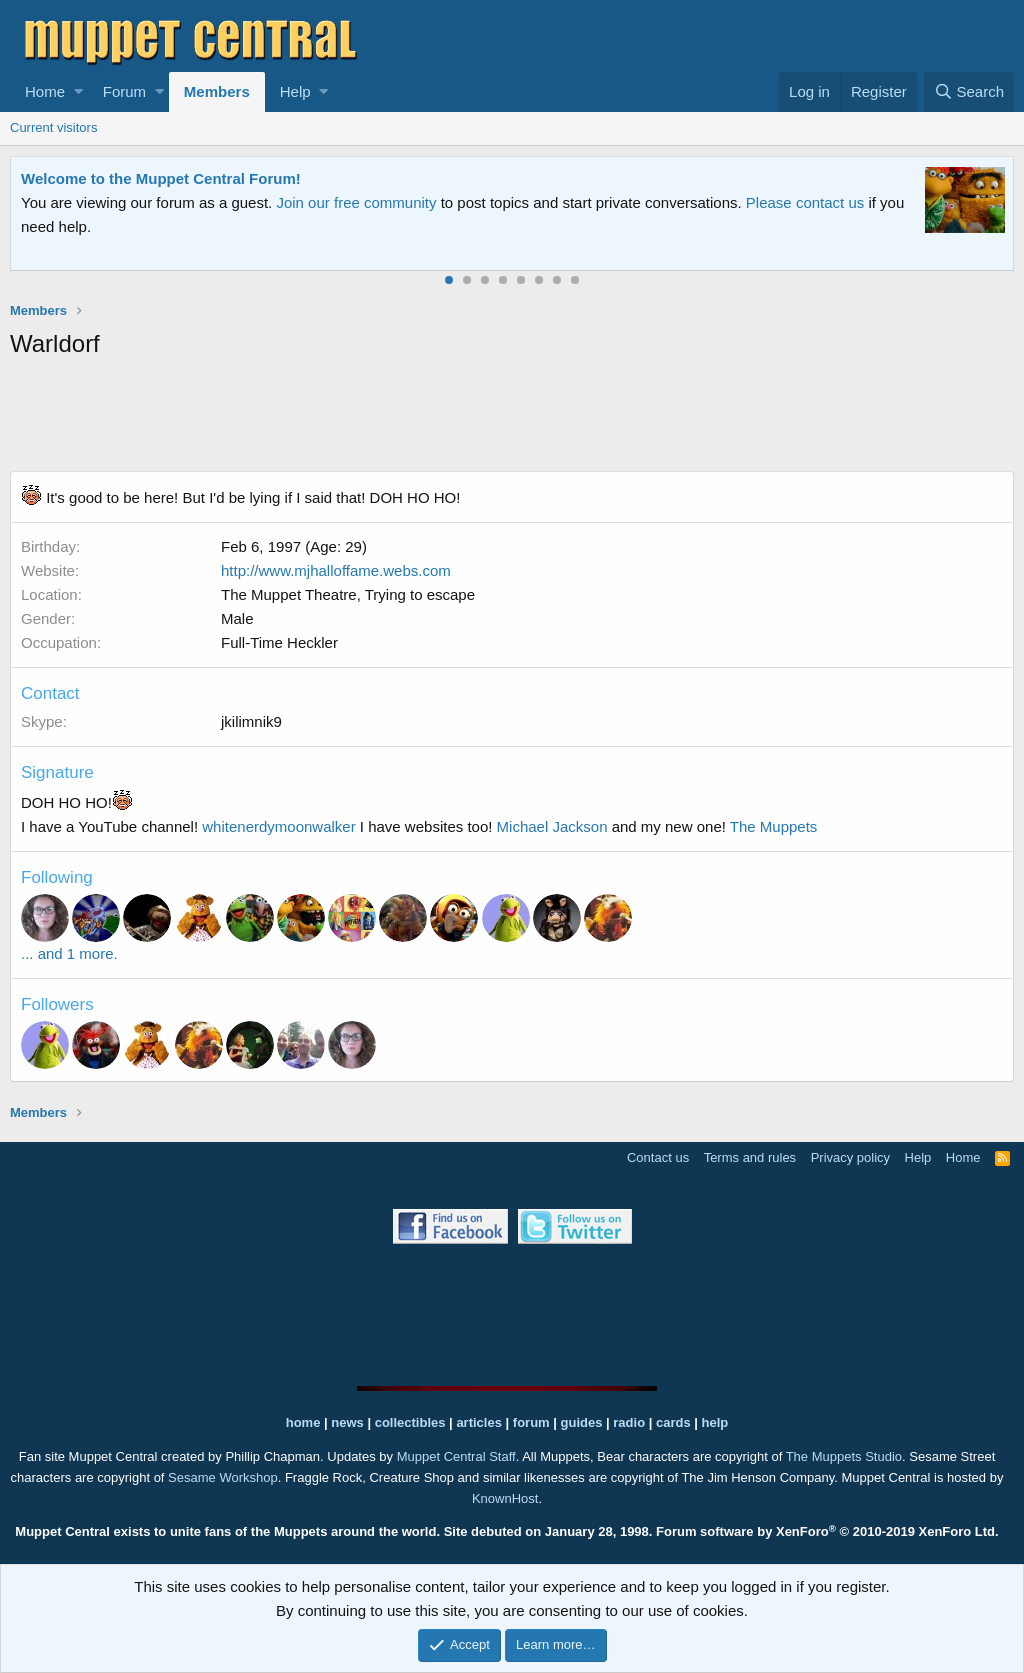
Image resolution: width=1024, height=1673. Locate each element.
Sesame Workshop (223, 1477)
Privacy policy (850, 1157)
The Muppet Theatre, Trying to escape (348, 594)
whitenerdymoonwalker (278, 826)
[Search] (969, 92)
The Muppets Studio (844, 1456)
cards (673, 1422)
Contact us (658, 1157)
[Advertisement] (512, 419)
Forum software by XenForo (827, 1531)
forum (531, 1422)
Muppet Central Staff (456, 1456)
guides (582, 1422)
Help (295, 91)
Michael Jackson (552, 826)
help (715, 1422)
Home (45, 91)
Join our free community (356, 202)
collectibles (410, 1422)
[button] (78, 92)
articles (480, 1422)
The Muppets (774, 826)
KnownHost (505, 1498)
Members (217, 91)
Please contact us (805, 202)
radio (629, 1422)
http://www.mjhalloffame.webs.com (336, 570)
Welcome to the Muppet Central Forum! (161, 178)
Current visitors (53, 127)
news (347, 1422)
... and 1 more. (69, 953)
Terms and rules (750, 1157)
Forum (124, 91)
